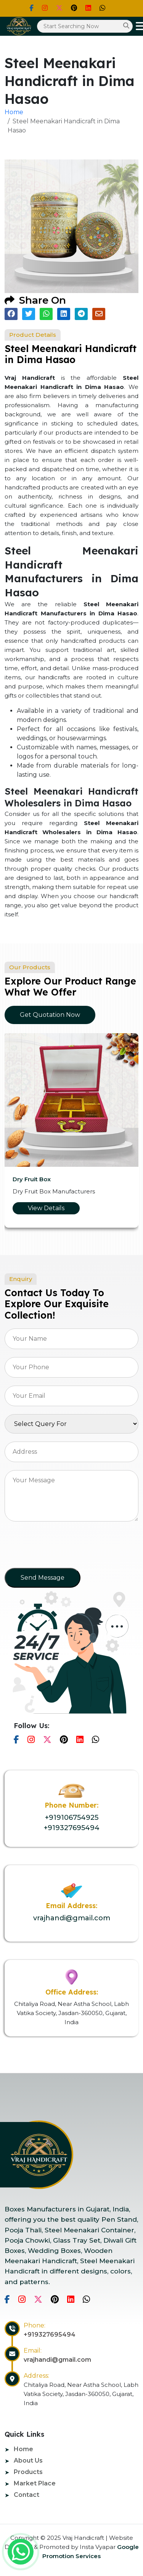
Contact (26, 2494)
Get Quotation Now (50, 1014)
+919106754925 (71, 1817)
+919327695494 (72, 1828)
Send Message (42, 1577)
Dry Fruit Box (32, 1179)
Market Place (35, 2483)
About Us (28, 2460)
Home (14, 112)
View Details (46, 1208)
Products (28, 2472)
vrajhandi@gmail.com (71, 1918)
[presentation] (63, 1547)
